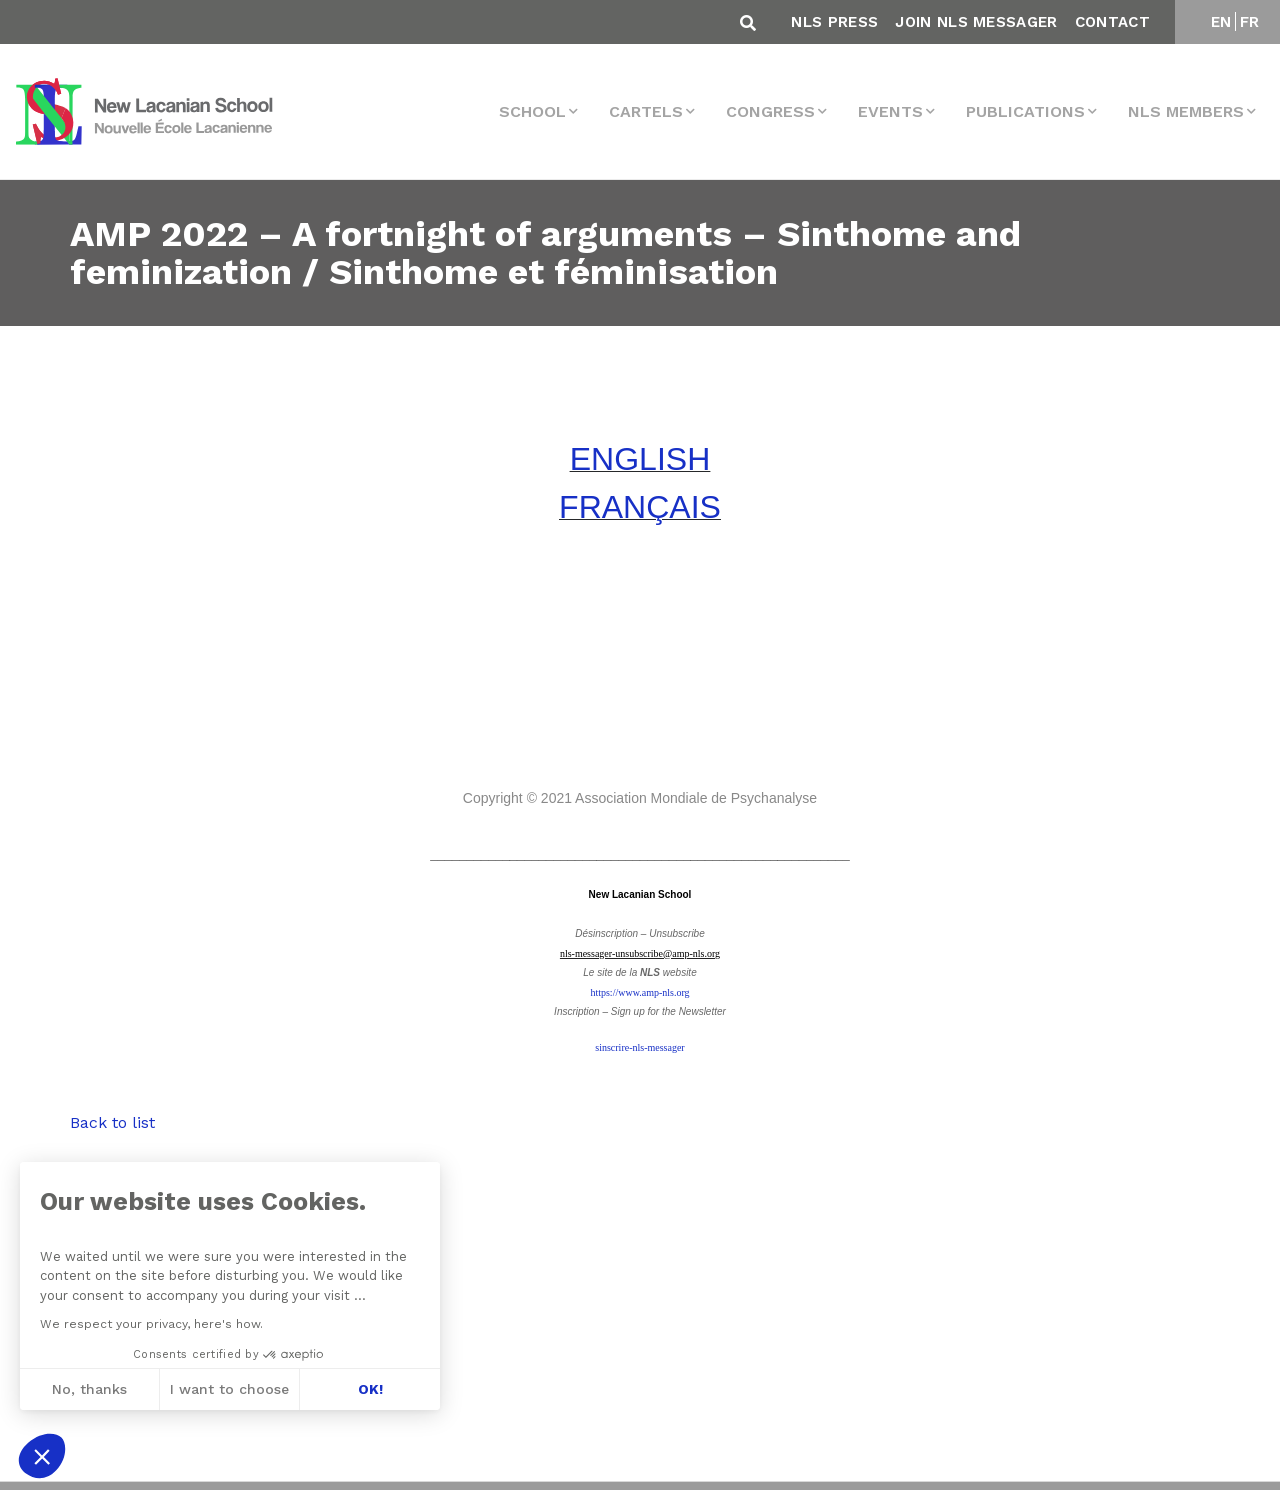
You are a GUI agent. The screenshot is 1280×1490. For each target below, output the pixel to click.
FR (1250, 22)
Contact (1112, 22)
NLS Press (834, 22)
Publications (1025, 111)
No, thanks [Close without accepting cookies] (89, 1389)
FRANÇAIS (640, 507)
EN (1221, 22)
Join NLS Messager (976, 22)
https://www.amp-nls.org (639, 992)
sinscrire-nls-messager (639, 1047)
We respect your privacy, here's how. (151, 1324)
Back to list (112, 1122)
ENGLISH (640, 459)
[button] (42, 1456)
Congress (770, 111)
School (532, 111)
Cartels (646, 111)
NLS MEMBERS (1186, 111)
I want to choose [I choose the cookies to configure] (229, 1389)
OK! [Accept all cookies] (370, 1389)
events (890, 111)
